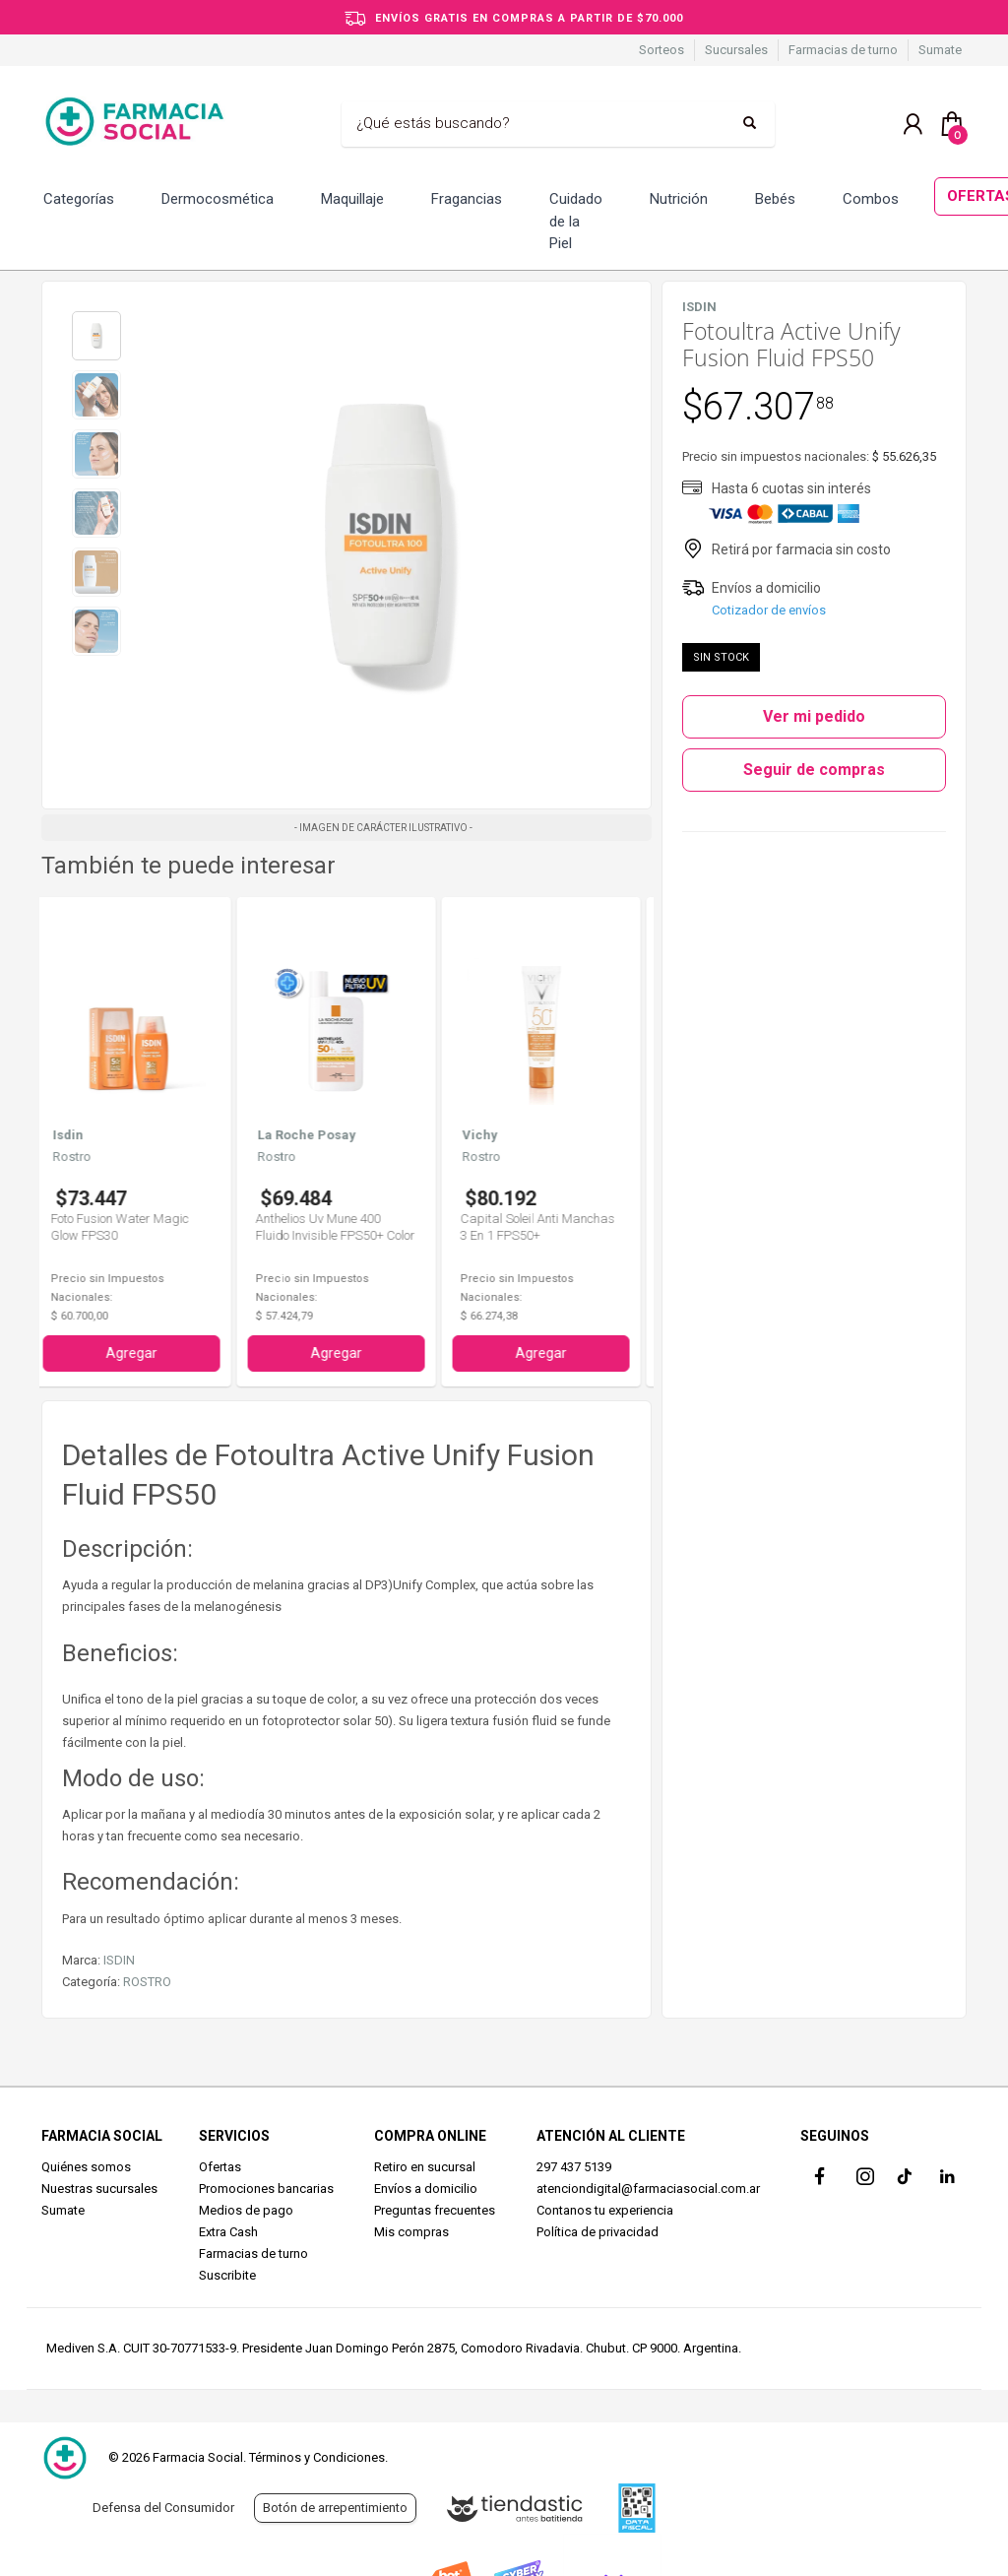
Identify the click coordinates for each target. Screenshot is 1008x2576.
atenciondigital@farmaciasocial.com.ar (648, 2188)
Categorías (78, 199)
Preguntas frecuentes (434, 2210)
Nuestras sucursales (99, 2188)
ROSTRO (147, 1981)
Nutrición (679, 199)
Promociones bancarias (266, 2188)
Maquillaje (352, 199)
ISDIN (119, 1960)
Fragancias (466, 199)
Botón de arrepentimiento (335, 2507)
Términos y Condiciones (317, 2457)
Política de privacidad (597, 2231)
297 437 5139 (573, 2166)
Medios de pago (246, 2210)
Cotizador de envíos (769, 610)
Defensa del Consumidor (163, 2507)
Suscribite (227, 2275)
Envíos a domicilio (425, 2188)
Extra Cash (228, 2231)
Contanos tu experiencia (604, 2210)
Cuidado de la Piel (575, 221)
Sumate (940, 49)
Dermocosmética (217, 199)
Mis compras (411, 2231)
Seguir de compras (814, 769)
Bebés (775, 199)
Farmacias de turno (843, 49)
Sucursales (736, 49)
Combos (871, 199)
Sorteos (661, 49)
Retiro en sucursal (424, 2166)
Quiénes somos (86, 2166)
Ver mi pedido (814, 716)
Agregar (141, 1353)
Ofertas (220, 2166)
